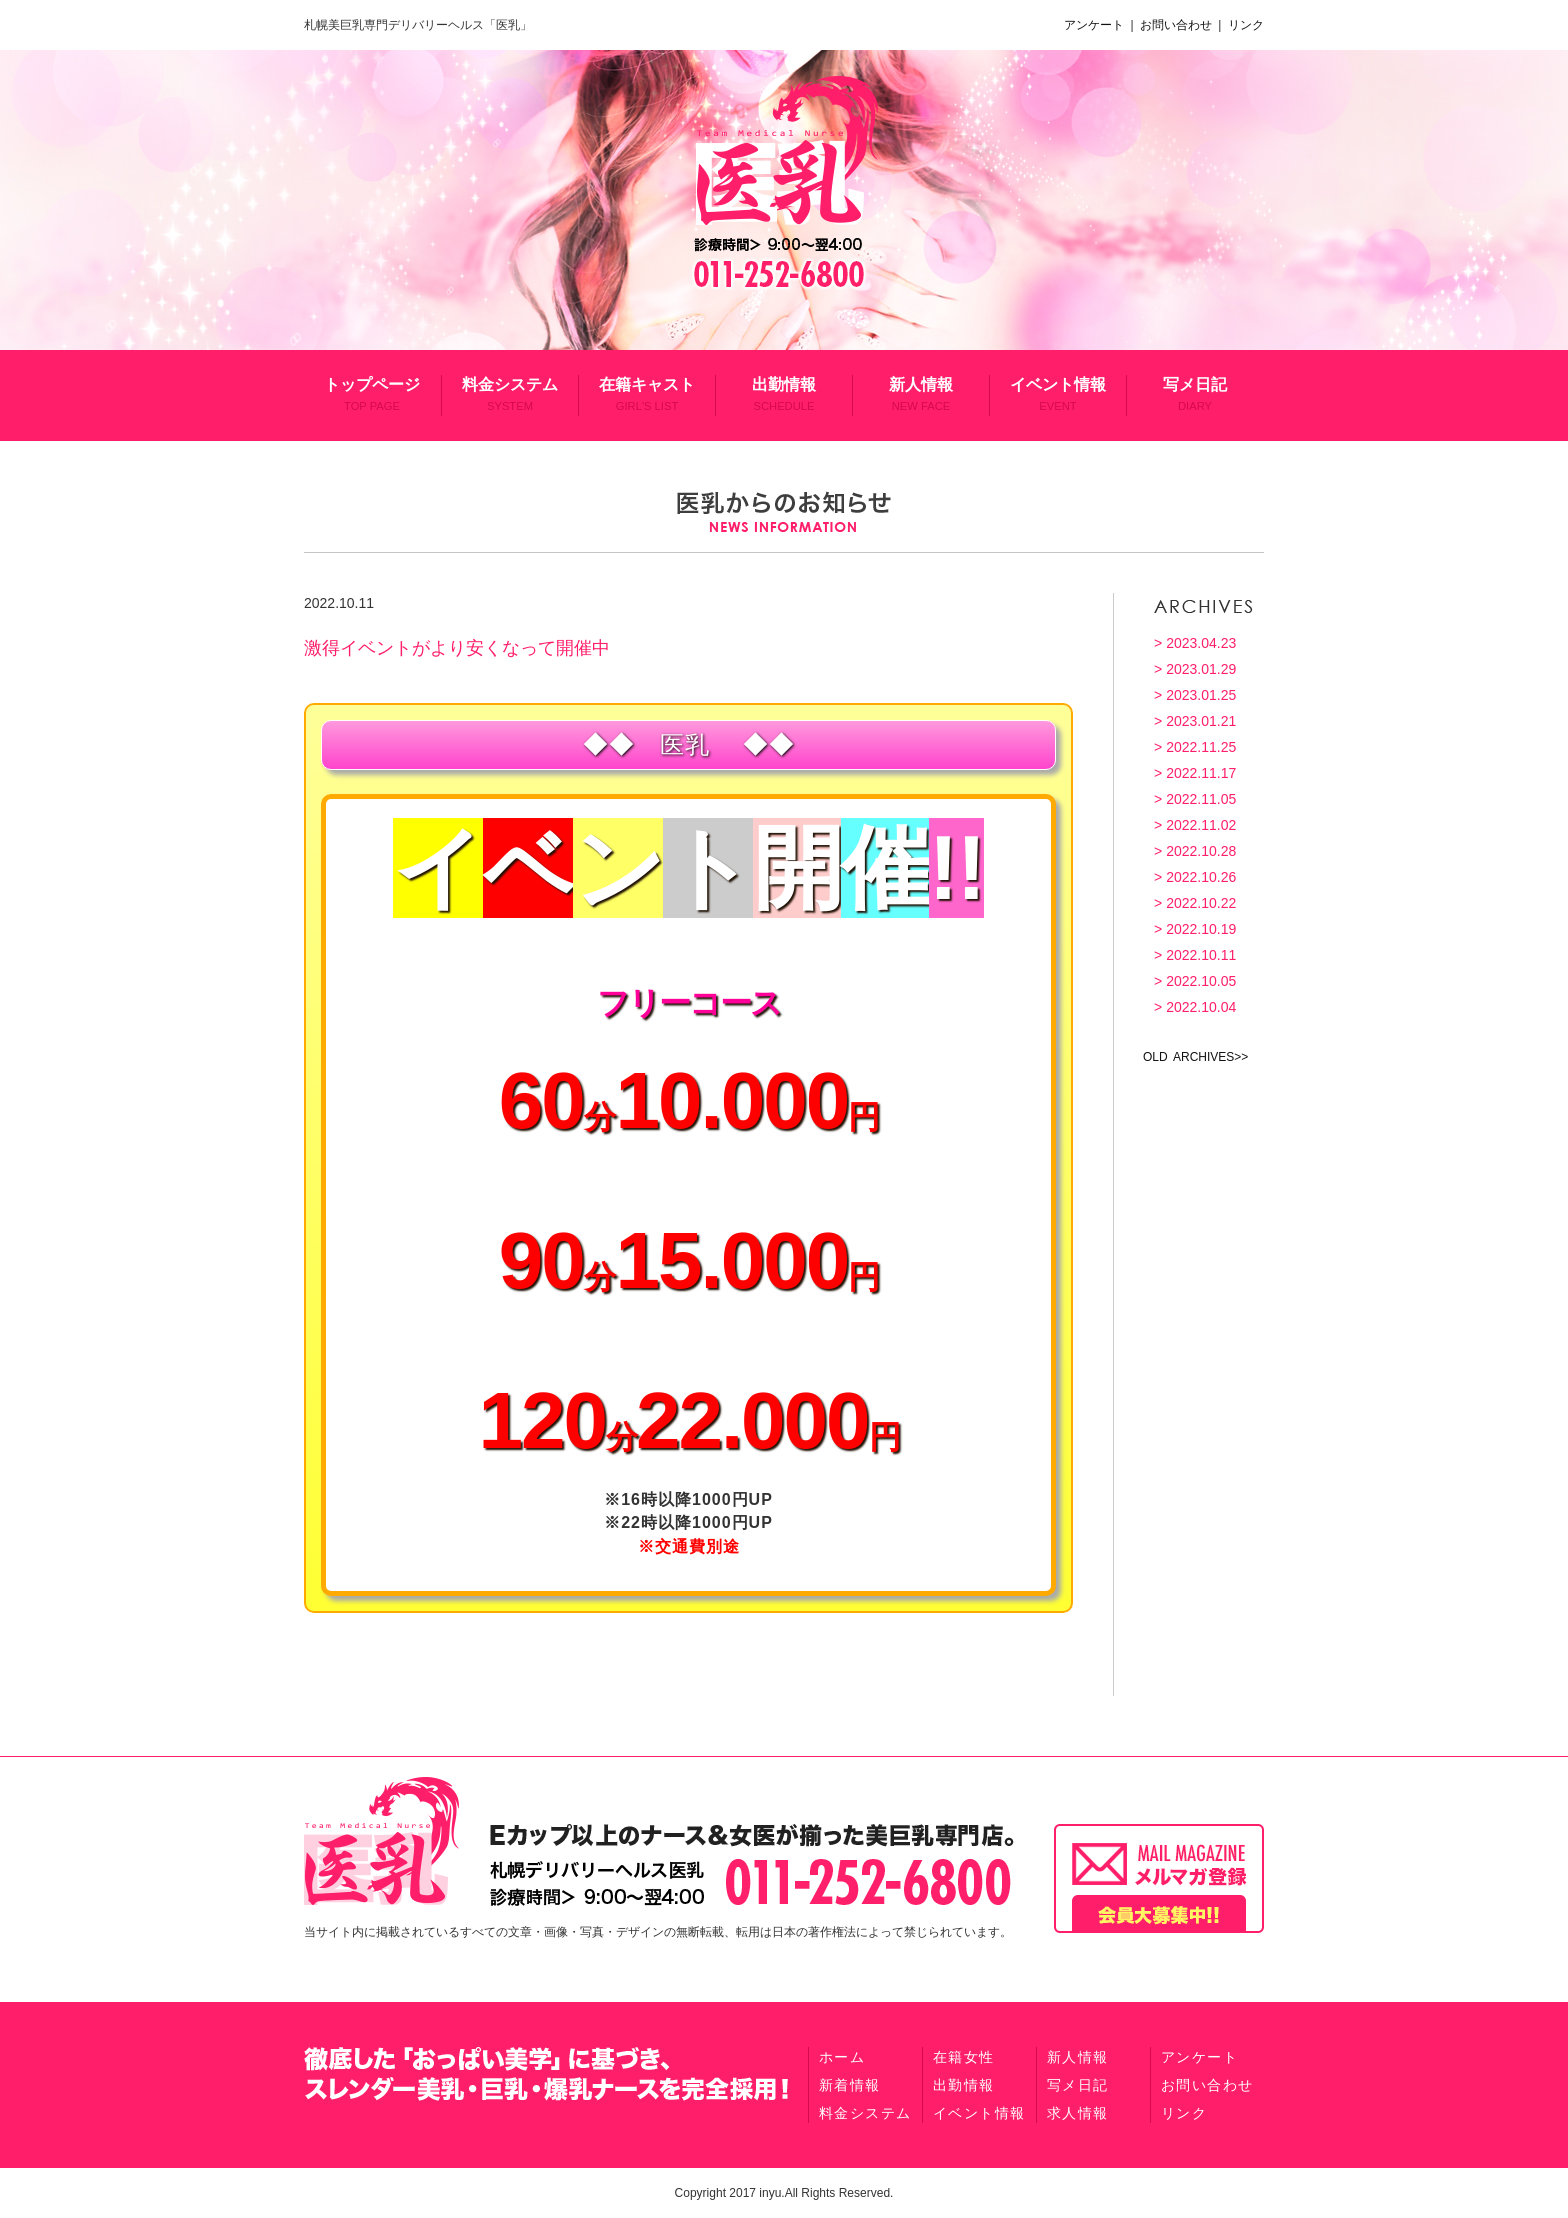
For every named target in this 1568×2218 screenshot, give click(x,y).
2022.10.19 (1201, 929)
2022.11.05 (1201, 799)
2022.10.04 (1201, 1007)
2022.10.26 (1201, 877)
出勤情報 (784, 394)
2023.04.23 (1201, 643)
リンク (1244, 25)
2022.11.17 (1201, 773)
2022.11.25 (1201, 747)
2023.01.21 (1201, 721)
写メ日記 (1195, 394)
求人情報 (1078, 2113)
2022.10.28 (1201, 851)
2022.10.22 (1201, 903)
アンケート (1097, 25)
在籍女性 (964, 2057)
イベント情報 (1058, 394)
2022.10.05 (1201, 981)
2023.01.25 (1201, 695)
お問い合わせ (1177, 25)
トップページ (372, 394)
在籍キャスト (647, 394)
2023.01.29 (1201, 669)
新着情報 (850, 2085)
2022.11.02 (1201, 825)
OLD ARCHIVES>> (1195, 1057)
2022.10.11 (1201, 955)
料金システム (510, 394)
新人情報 (921, 394)
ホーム (842, 2057)
